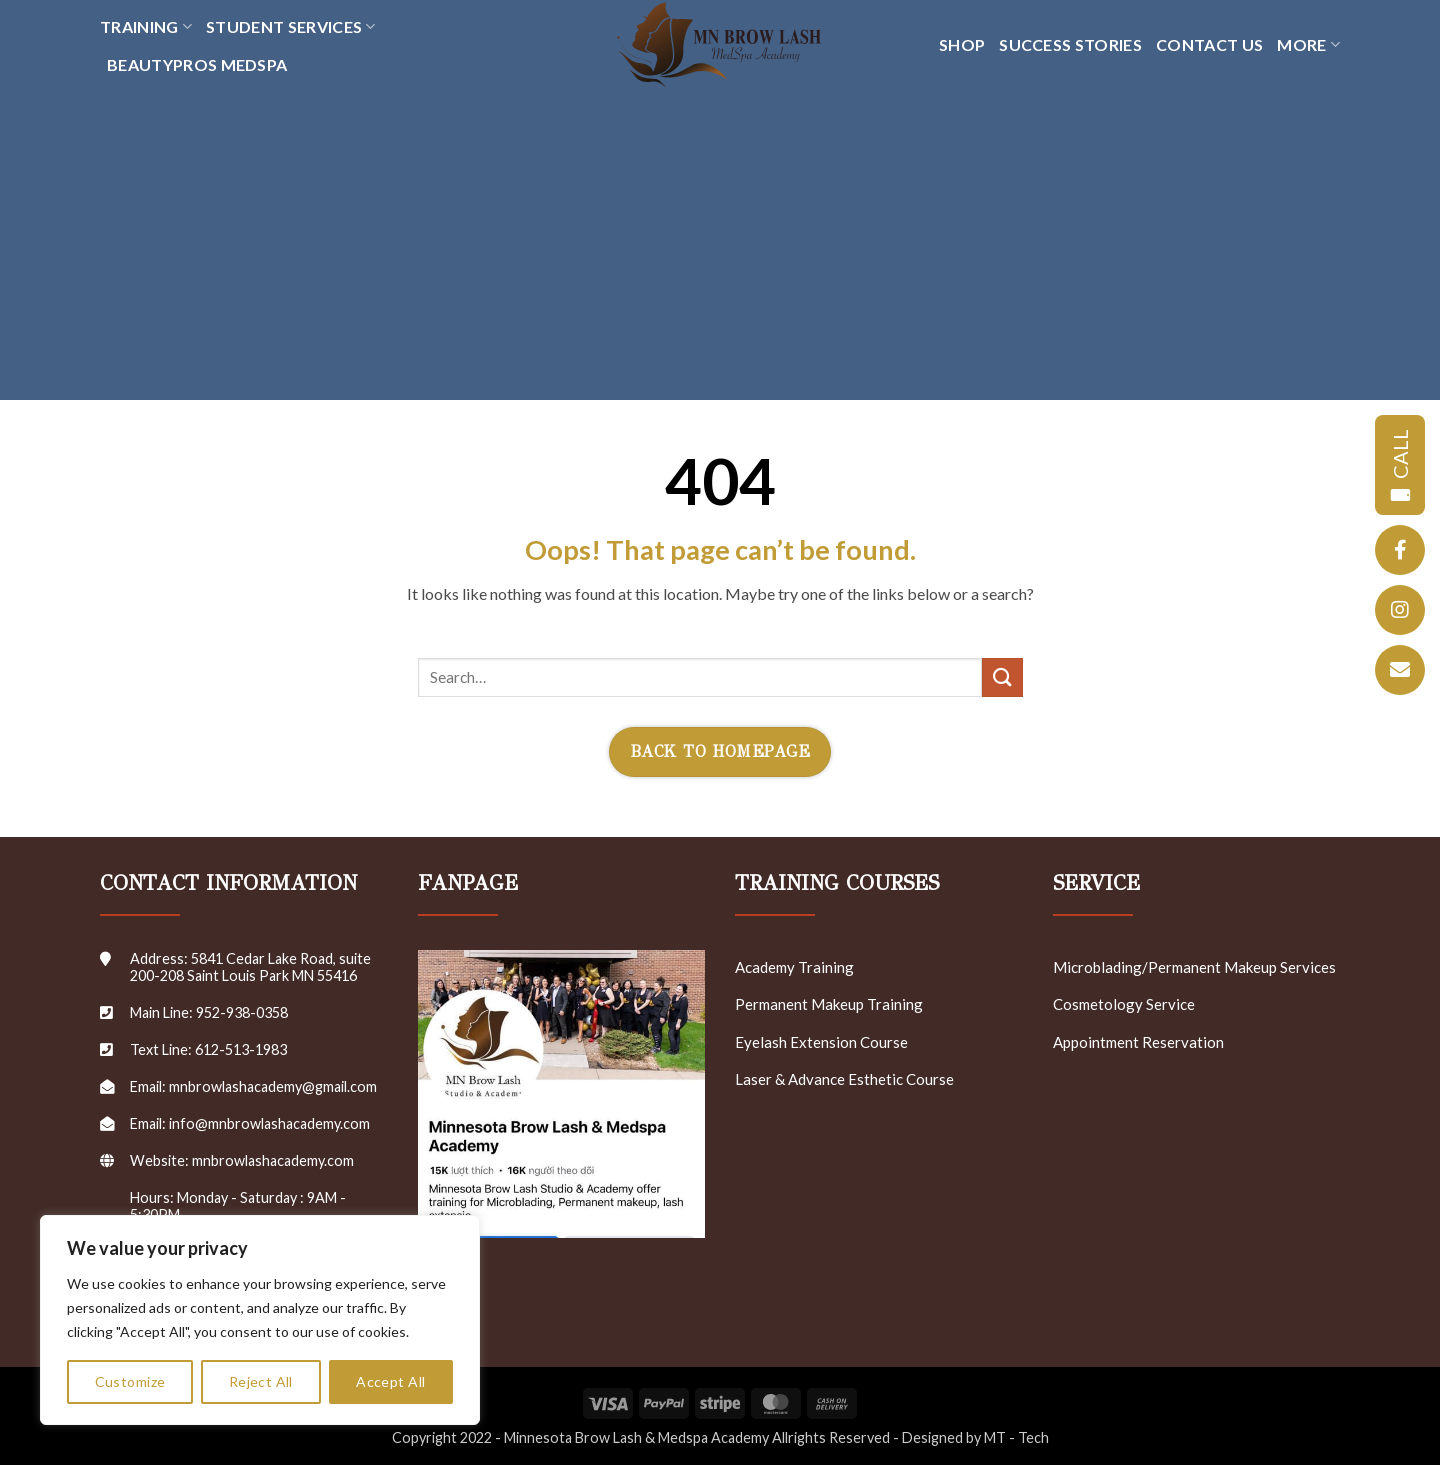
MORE (1308, 45)
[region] (260, 1320)
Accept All (390, 1381)
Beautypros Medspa (197, 64)
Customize (130, 1381)
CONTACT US (1209, 44)
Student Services (291, 27)
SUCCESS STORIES (1070, 44)
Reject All (261, 1381)
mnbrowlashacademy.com (273, 1160)
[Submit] (1002, 677)
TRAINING (146, 27)
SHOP (962, 44)
